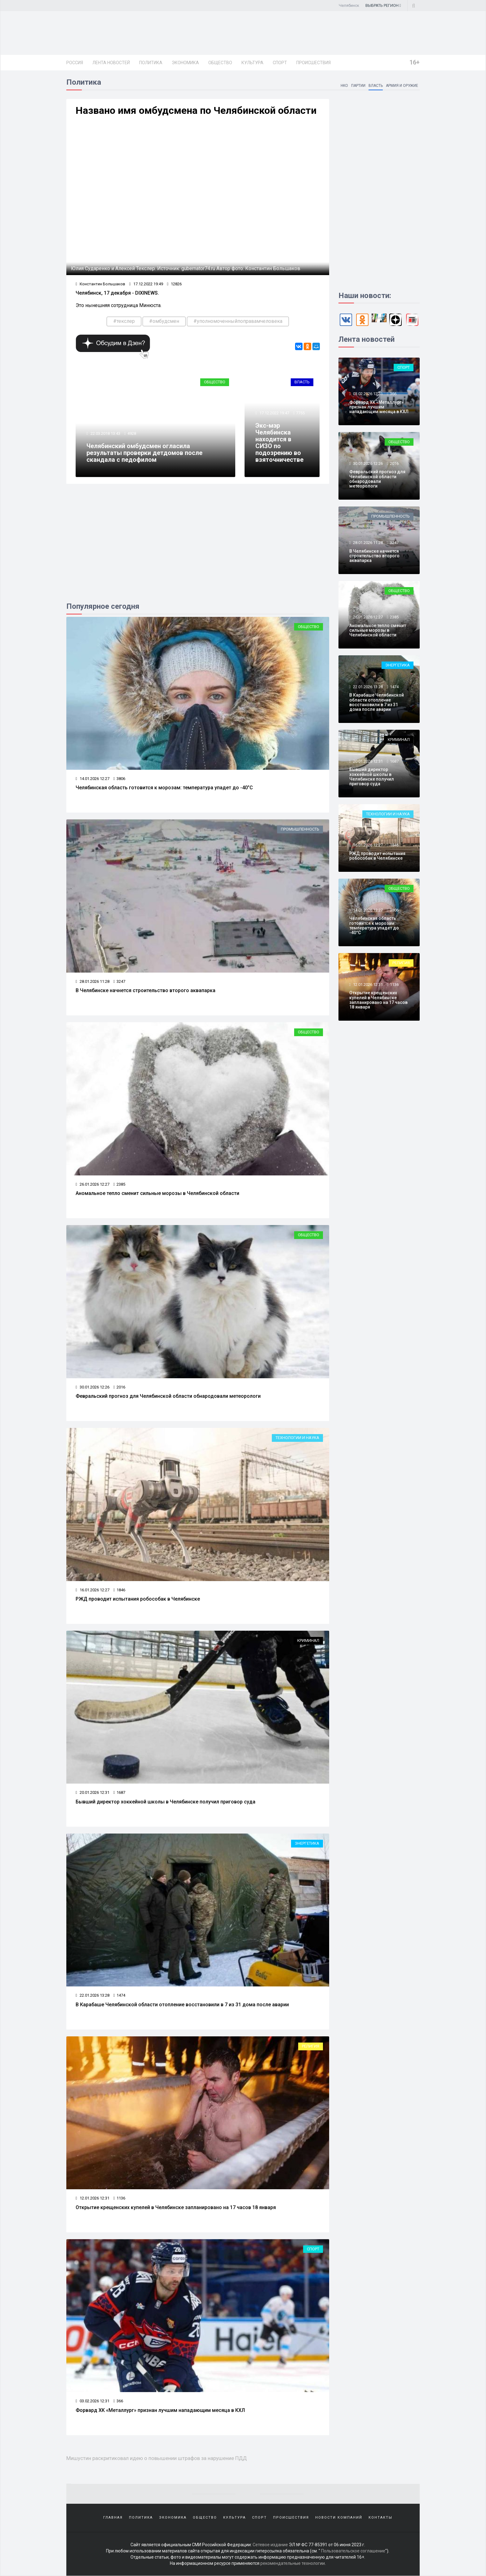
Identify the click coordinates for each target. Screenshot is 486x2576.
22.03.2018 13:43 (105, 433)
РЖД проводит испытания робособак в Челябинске (138, 1599)
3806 (119, 778)
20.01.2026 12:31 (92, 1792)
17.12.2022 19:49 (146, 284)
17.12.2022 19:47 (273, 413)
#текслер (124, 321)
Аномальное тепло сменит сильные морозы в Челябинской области (157, 1193)
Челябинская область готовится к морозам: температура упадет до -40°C (164, 788)
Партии (358, 85)
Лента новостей (111, 62)
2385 (119, 1184)
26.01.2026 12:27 (92, 1184)
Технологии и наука (297, 1437)
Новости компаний (338, 2518)
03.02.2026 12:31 (92, 2401)
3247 (119, 981)
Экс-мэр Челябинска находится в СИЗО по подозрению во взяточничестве (279, 442)
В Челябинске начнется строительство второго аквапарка (145, 990)
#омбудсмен (164, 321)
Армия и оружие (402, 85)
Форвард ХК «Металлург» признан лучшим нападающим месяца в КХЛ (160, 2410)
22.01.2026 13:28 (92, 1995)
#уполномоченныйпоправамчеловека (237, 321)
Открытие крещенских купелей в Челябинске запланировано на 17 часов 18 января (176, 2207)
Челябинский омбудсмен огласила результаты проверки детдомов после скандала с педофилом (144, 452)
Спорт (280, 62)
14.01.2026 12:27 (92, 778)
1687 (119, 1792)
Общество (220, 62)
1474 (119, 1995)
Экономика (185, 62)
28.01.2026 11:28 (92, 981)
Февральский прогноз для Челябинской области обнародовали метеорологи (168, 1396)
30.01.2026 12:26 (92, 1387)
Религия (310, 2046)
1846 (119, 1590)
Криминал (308, 1640)
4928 (131, 433)
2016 (119, 1387)
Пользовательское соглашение (353, 2551)
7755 (300, 413)
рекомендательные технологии (292, 2563)
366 (118, 2401)
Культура (252, 62)
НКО (344, 85)
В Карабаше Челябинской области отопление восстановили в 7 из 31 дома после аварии (182, 2005)
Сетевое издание (270, 2545)
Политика (150, 62)
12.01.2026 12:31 (92, 2198)
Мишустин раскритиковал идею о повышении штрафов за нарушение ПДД (157, 2458)
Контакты (380, 2518)
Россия (74, 62)
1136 (119, 2198)
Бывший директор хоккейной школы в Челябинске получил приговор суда (165, 1802)
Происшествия (313, 62)
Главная (113, 2518)
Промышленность (300, 829)
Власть (375, 85)
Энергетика (307, 1843)
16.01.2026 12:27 (92, 1590)
